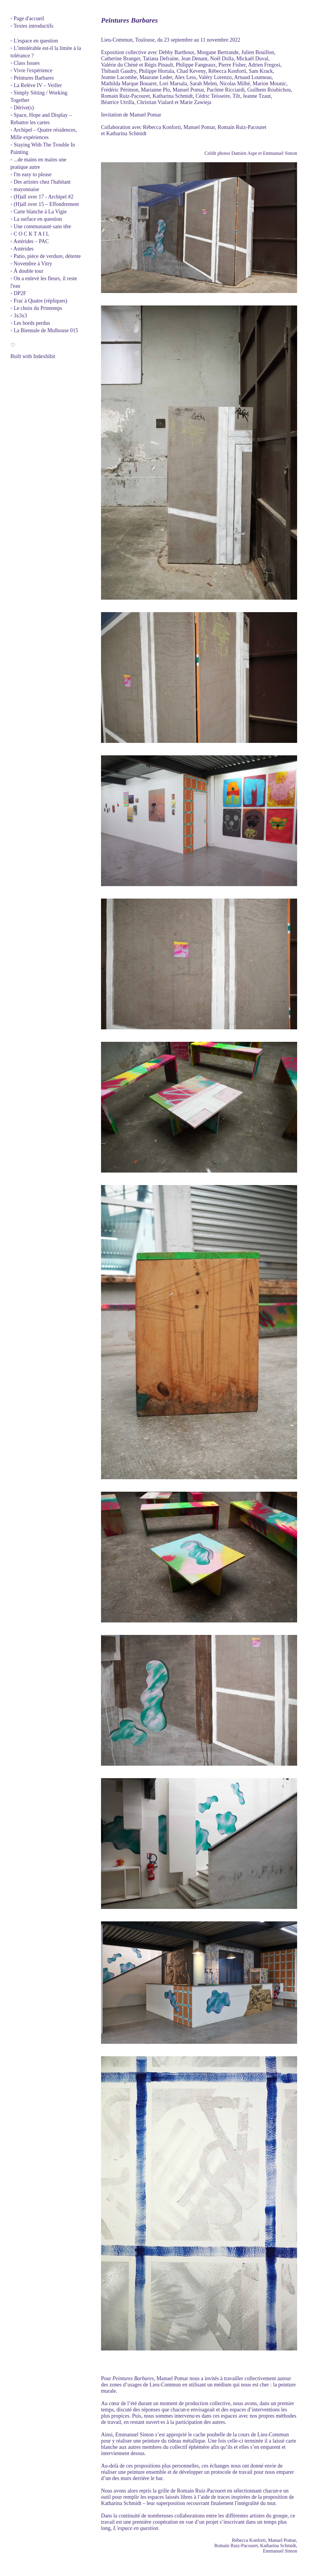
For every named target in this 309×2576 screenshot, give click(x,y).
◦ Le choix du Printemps (36, 308)
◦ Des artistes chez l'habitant (40, 182)
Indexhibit (44, 356)
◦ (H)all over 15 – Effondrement (44, 204)
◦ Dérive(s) (22, 108)
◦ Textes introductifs (31, 26)
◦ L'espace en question (34, 41)
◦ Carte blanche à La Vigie (38, 212)
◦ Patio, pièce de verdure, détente (45, 256)
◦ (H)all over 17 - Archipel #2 (41, 197)
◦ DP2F (18, 293)
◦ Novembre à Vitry (31, 264)
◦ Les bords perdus (30, 323)
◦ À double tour (26, 271)
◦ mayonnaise (24, 189)
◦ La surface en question (36, 219)
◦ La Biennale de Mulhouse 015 (44, 330)
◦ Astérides (22, 249)
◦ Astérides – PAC (29, 241)
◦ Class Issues (25, 63)
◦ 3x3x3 (18, 316)
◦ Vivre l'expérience (31, 70)
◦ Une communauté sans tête (40, 226)
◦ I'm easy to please (31, 174)
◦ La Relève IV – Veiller (36, 85)
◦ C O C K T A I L (29, 234)
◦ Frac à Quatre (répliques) (38, 301)
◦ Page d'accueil (27, 18)
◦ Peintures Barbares (32, 78)
